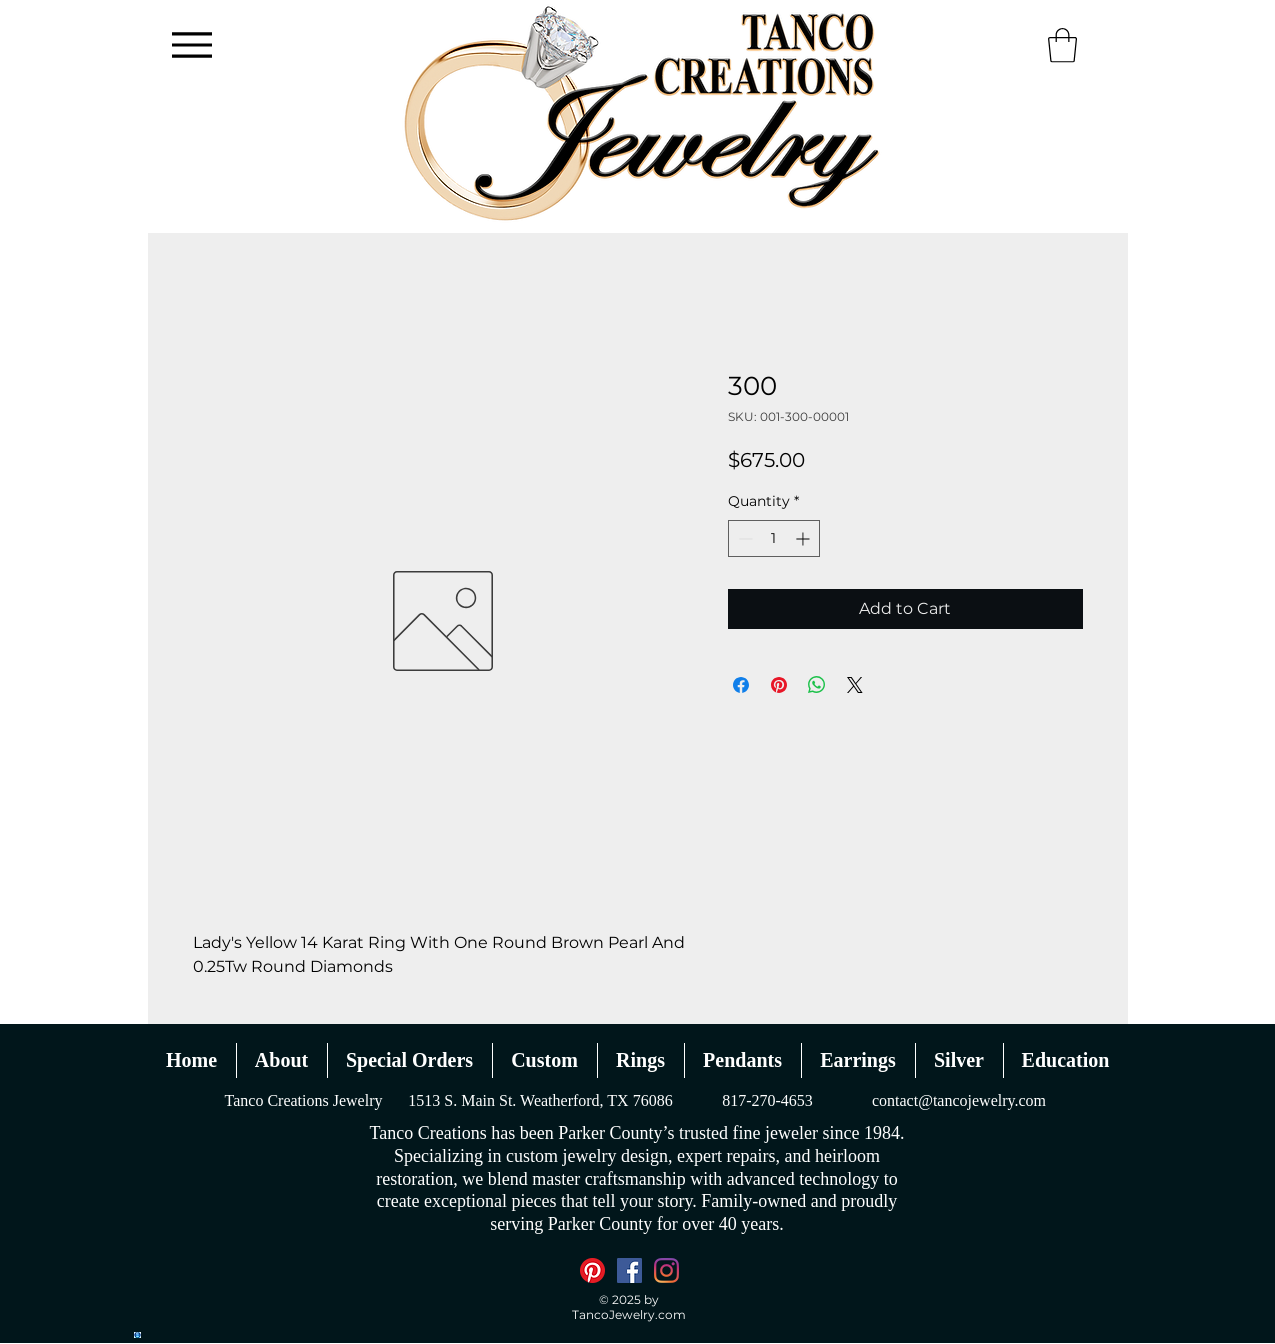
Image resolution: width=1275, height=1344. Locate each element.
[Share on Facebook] (741, 685)
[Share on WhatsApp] (817, 685)
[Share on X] (855, 685)
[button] (1062, 45)
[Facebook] (629, 1270)
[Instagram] (666, 1270)
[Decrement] (743, 538)
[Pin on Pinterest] (779, 685)
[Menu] (192, 44)
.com (670, 1314)
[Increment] (804, 538)
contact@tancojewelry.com (959, 1100)
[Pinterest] (592, 1270)
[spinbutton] (774, 538)
